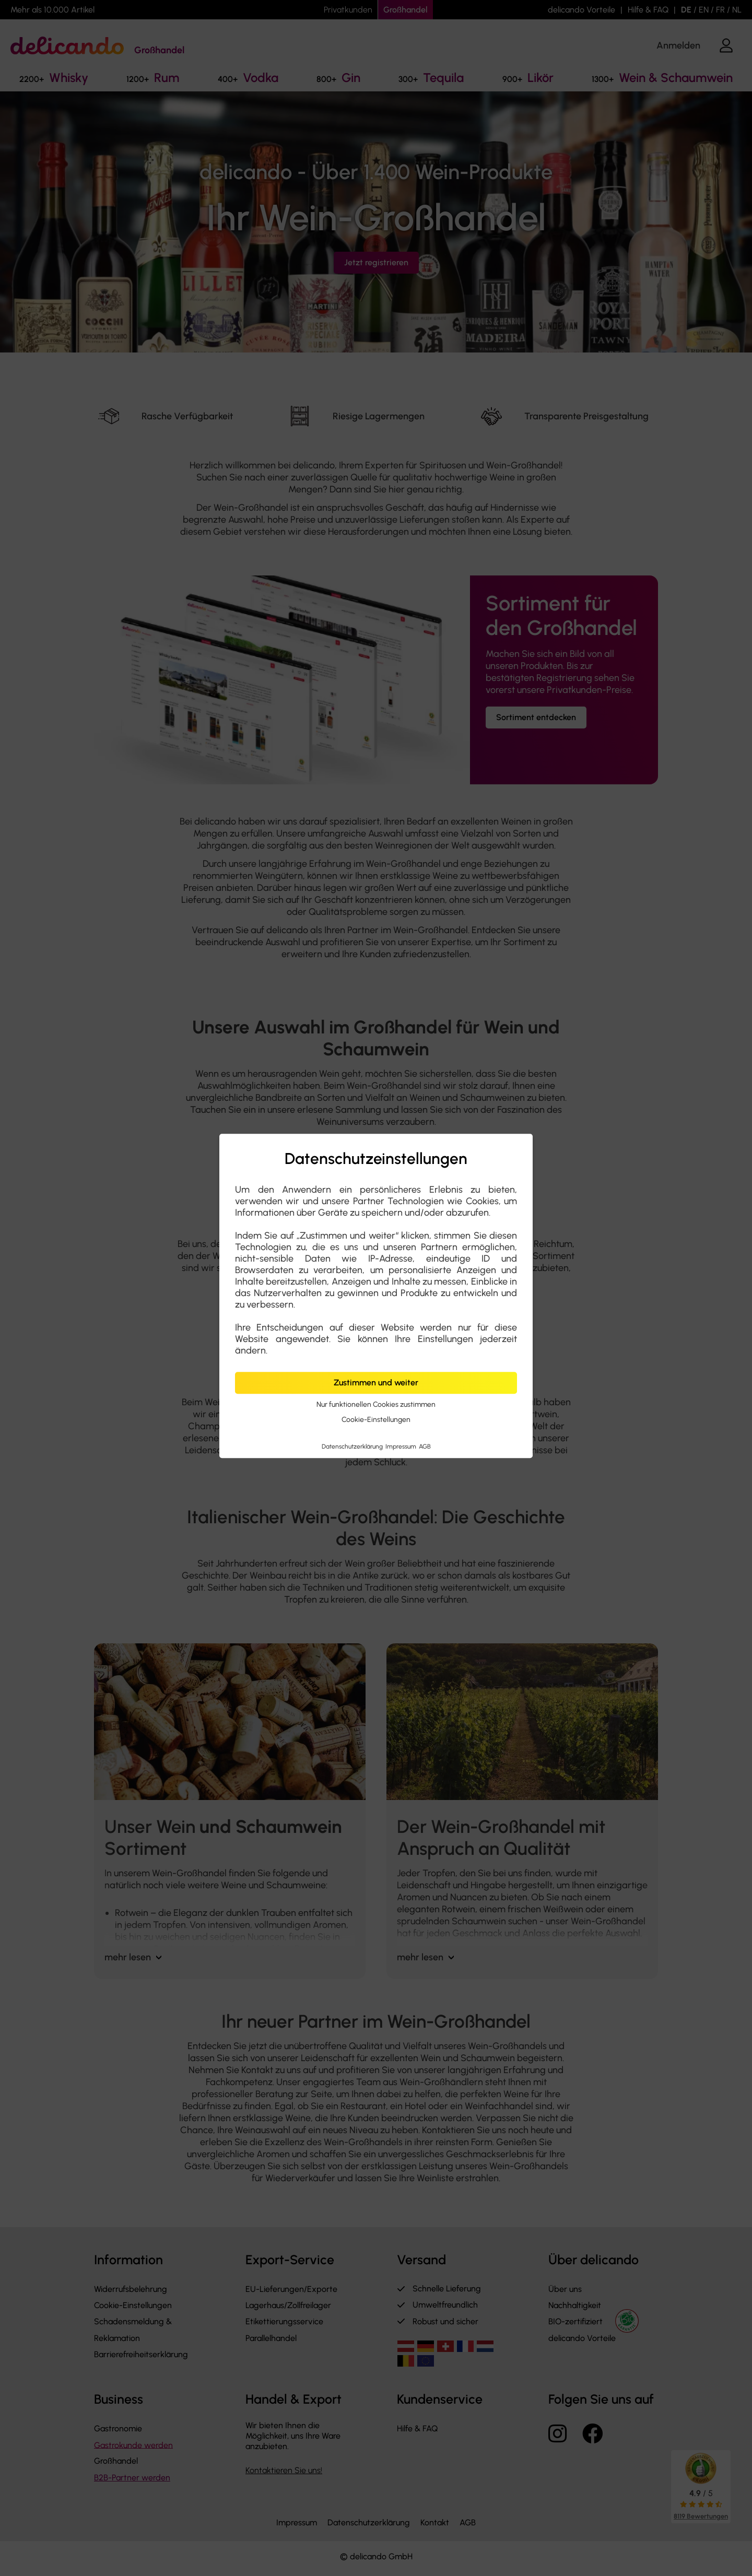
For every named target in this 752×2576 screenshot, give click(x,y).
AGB (425, 1446)
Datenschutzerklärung (353, 1446)
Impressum (401, 1446)
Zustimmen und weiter (376, 1382)
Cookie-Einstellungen (376, 1419)
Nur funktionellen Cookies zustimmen (376, 1404)
